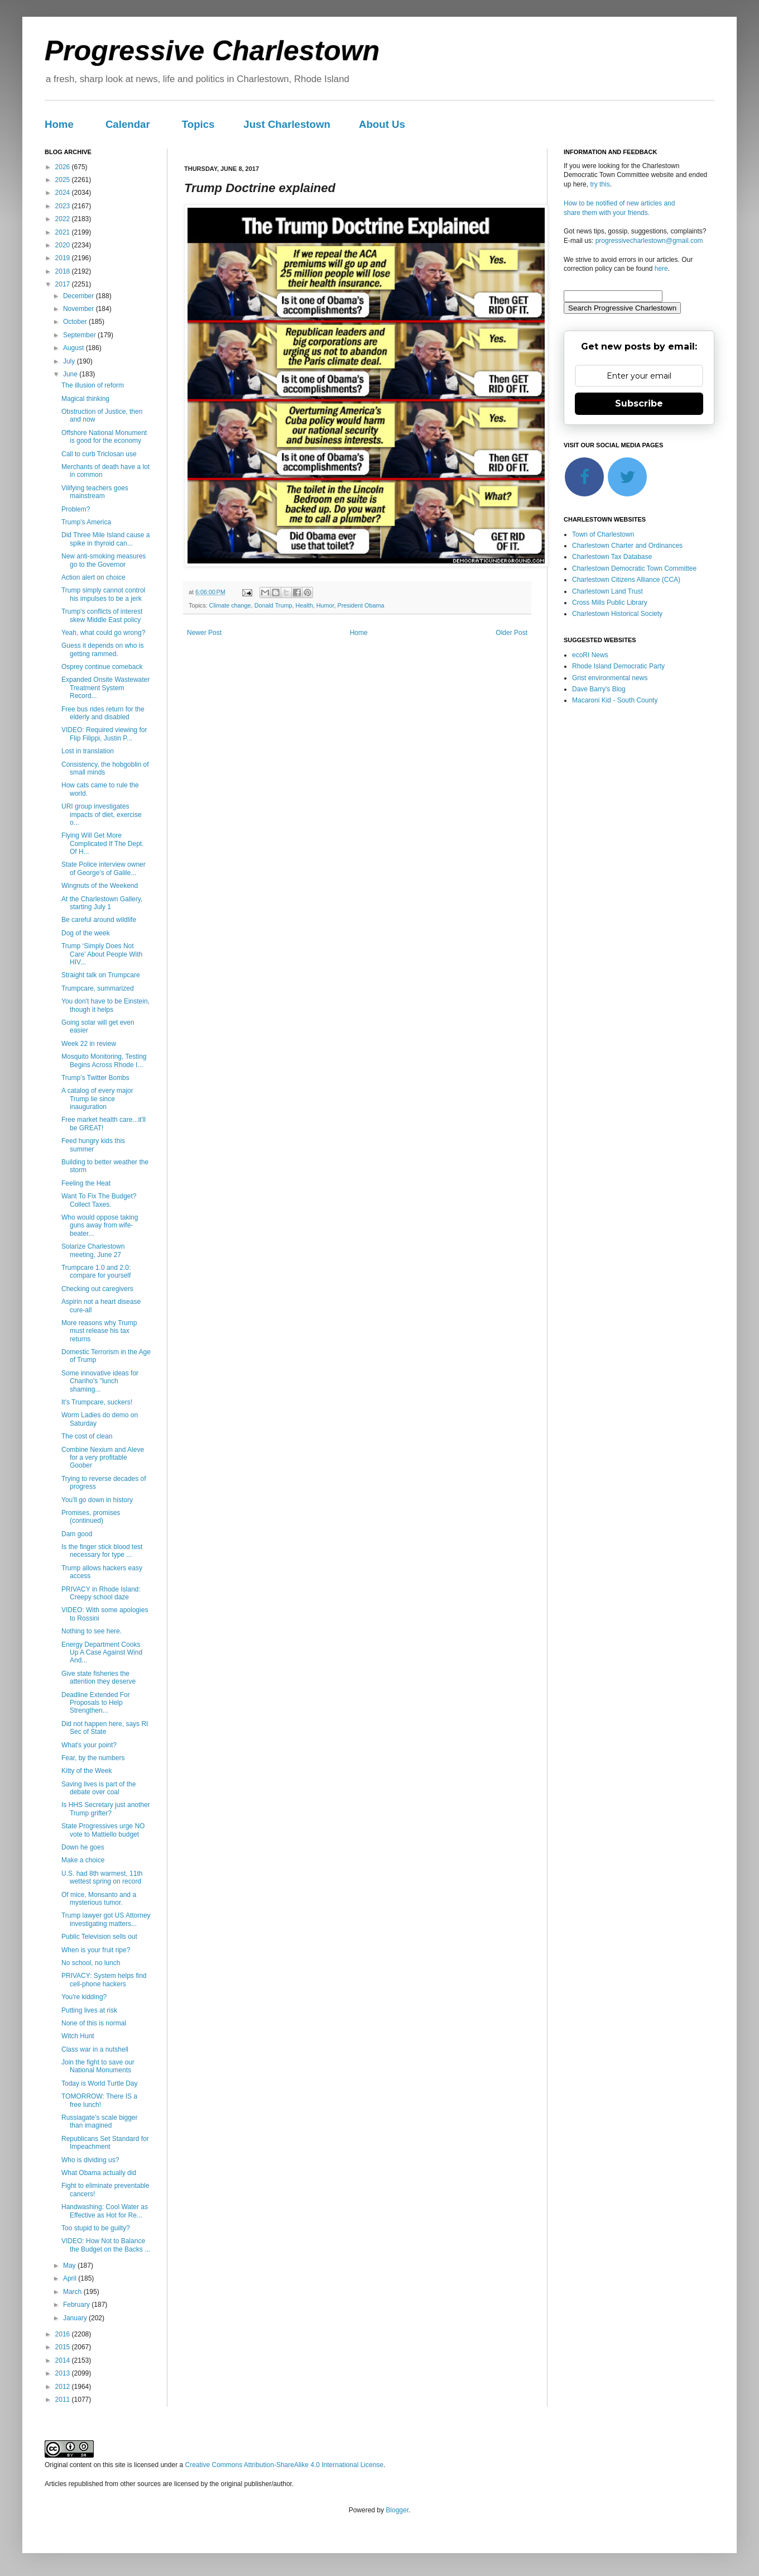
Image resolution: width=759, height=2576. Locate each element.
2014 (63, 2360)
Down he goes (82, 1847)
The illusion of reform (92, 385)
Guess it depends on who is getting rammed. (102, 649)
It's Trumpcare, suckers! (96, 1402)
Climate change (230, 605)
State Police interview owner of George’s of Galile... (103, 868)
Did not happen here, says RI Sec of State (104, 1728)
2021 (63, 232)
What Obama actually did (98, 2173)
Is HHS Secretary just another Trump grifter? (105, 1809)
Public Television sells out (99, 1937)
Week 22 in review (88, 1044)
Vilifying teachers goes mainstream (94, 492)
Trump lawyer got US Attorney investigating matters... (106, 1919)
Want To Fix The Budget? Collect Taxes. (99, 1200)
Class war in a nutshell (94, 2049)
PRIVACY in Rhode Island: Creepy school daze (101, 1593)
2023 (63, 206)
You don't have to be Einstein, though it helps (105, 1005)
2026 (63, 167)
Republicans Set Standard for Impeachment (105, 2142)
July (70, 361)
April (70, 2278)
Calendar (127, 124)
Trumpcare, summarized (97, 988)
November (79, 309)
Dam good (76, 1534)
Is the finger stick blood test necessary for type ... (101, 1551)
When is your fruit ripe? (95, 1950)
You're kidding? (84, 1997)
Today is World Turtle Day (99, 2083)
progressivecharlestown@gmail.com (649, 241)
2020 (63, 245)
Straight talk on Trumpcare (100, 975)
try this (599, 184)
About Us (382, 124)
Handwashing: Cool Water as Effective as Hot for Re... (104, 2211)
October (76, 322)
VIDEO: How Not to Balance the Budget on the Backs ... (105, 2245)
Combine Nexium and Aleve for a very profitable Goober (102, 1458)
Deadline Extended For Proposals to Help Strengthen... (95, 1703)
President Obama (360, 605)
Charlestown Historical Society (617, 614)
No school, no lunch (90, 1963)
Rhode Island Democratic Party (618, 666)
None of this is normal (93, 2023)
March (73, 2292)
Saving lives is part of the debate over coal (98, 1788)
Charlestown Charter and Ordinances (627, 545)
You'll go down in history (97, 1500)
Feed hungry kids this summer (93, 1145)
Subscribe (639, 403)
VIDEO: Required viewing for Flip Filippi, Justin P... (104, 734)
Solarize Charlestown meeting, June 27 (92, 1250)
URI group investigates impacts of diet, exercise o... (101, 814)
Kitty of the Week (86, 1771)
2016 (63, 2334)
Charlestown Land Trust (607, 591)
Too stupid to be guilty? (95, 2228)
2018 (63, 271)
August (74, 348)
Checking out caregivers (97, 1289)
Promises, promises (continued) (90, 1516)
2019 (63, 258)
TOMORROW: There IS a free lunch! (99, 2100)
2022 (63, 219)
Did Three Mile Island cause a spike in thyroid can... (105, 539)
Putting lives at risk (89, 2010)
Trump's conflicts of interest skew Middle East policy (101, 615)
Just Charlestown (286, 124)
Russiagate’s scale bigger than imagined (99, 2121)
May (70, 2265)
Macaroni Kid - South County (614, 700)
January (76, 2318)
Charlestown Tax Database (612, 557)
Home (59, 124)
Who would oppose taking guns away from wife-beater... (99, 1225)
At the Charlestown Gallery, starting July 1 (101, 903)
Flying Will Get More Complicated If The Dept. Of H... (102, 843)
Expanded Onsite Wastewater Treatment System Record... (105, 688)
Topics (198, 124)
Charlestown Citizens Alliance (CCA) (626, 580)
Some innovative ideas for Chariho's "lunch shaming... (99, 1381)
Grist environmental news (609, 678)
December (79, 296)
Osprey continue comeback (101, 667)
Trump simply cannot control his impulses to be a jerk (103, 594)
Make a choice (82, 1860)
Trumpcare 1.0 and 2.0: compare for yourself (96, 1271)
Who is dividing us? (90, 2160)
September (80, 335)
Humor (325, 605)
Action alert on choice (93, 577)
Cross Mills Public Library (609, 602)
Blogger (397, 2510)
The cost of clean (86, 1436)
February (77, 2305)
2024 (63, 193)
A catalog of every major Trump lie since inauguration (97, 1099)
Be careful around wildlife (98, 920)
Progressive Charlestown (212, 50)
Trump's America (86, 522)
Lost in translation (87, 751)
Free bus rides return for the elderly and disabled (103, 713)
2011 (63, 2399)
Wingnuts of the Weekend (99, 886)
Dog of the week (85, 933)
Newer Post (204, 633)
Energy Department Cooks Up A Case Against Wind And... (101, 1653)
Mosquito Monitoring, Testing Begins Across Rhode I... (104, 1060)
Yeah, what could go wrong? (103, 633)
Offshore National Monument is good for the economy (104, 437)
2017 (63, 284)
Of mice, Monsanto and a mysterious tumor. (98, 1898)
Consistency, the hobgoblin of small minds (105, 768)
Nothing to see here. (91, 1631)
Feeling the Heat (86, 1183)
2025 (63, 180)
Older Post (511, 633)
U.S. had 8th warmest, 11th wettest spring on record (101, 1877)
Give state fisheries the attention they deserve (98, 1677)
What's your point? (89, 1745)
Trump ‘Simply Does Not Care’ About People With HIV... (101, 954)
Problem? (75, 509)
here (661, 269)
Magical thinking (85, 399)
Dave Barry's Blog (599, 689)
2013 (63, 2373)
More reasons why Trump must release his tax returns (99, 1331)
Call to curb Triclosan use (99, 454)
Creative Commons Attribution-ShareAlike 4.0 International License (284, 2465)
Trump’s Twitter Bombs (95, 1078)
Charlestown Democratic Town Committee (634, 568)
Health (304, 605)
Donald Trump (273, 605)
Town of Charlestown (603, 534)
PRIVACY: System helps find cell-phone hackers (104, 1979)
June (71, 374)
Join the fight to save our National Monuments (97, 2066)
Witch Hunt (77, 2036)
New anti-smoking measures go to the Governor (103, 560)
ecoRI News (590, 655)
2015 (63, 2347)
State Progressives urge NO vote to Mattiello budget (103, 1830)
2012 (63, 2387)
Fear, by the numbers (92, 1758)
